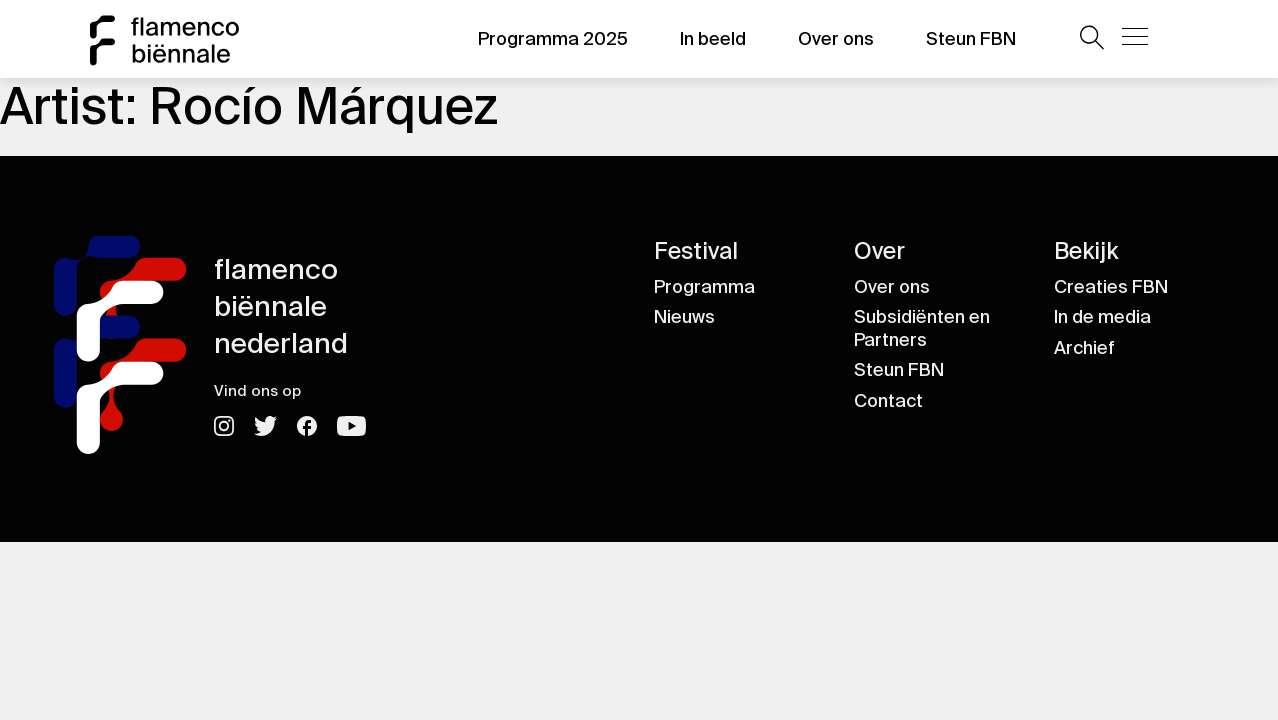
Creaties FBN (1111, 287)
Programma (704, 287)
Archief (1084, 348)
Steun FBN (971, 39)
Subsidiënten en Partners (922, 328)
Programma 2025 (553, 39)
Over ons (836, 39)
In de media (1102, 317)
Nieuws (684, 317)
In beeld (713, 39)
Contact (888, 401)
